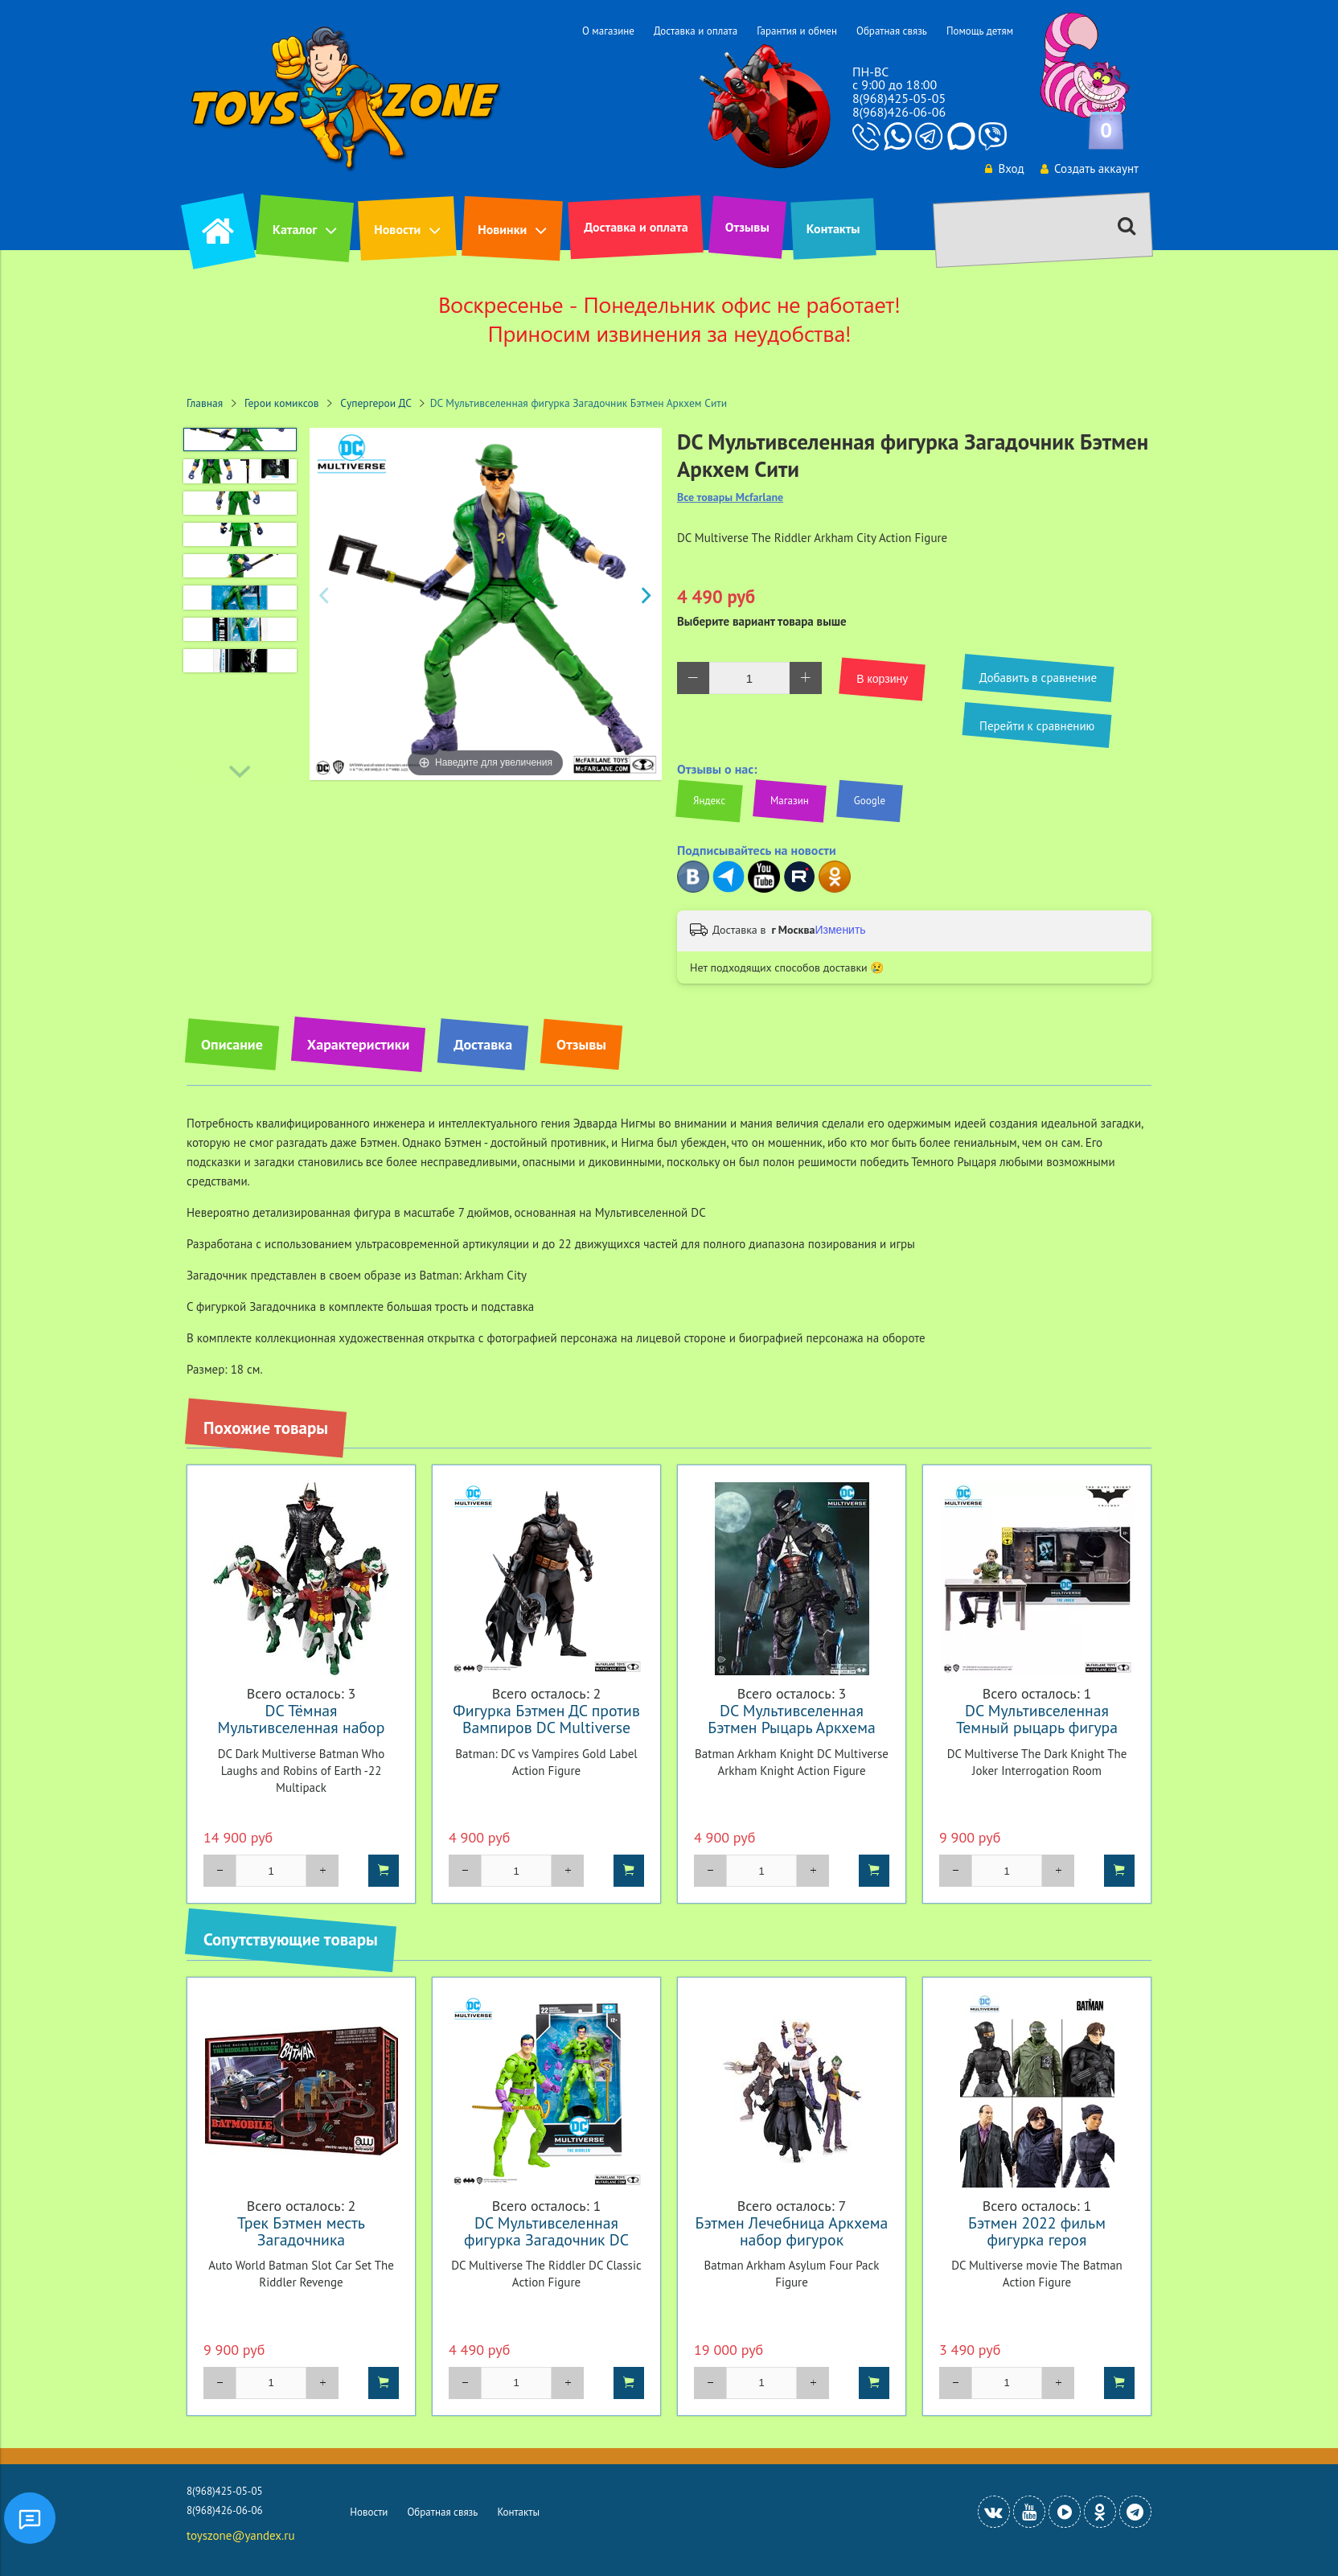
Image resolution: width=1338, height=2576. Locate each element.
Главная (205, 403)
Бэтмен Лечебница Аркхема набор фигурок (792, 2231)
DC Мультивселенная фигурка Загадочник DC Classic (546, 2239)
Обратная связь (891, 31)
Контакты (833, 228)
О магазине (608, 31)
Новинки (502, 229)
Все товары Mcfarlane (730, 497)
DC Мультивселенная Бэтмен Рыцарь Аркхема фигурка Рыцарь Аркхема (791, 1727)
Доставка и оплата (695, 31)
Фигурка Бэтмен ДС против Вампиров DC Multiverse (546, 1719)
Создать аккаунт (1089, 168)
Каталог (295, 229)
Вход (1003, 168)
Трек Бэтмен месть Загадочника (301, 2231)
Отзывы (747, 227)
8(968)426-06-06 (899, 112)
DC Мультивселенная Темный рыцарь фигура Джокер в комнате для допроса (1037, 1735)
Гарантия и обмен (797, 31)
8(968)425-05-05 (899, 98)
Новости (397, 229)
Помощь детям (979, 31)
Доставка (483, 1044)
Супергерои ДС (376, 403)
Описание (232, 1044)
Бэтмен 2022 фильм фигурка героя (1037, 2231)
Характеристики (358, 1044)
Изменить (840, 929)
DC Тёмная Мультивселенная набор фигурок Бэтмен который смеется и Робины (301, 1735)
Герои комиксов (281, 403)
